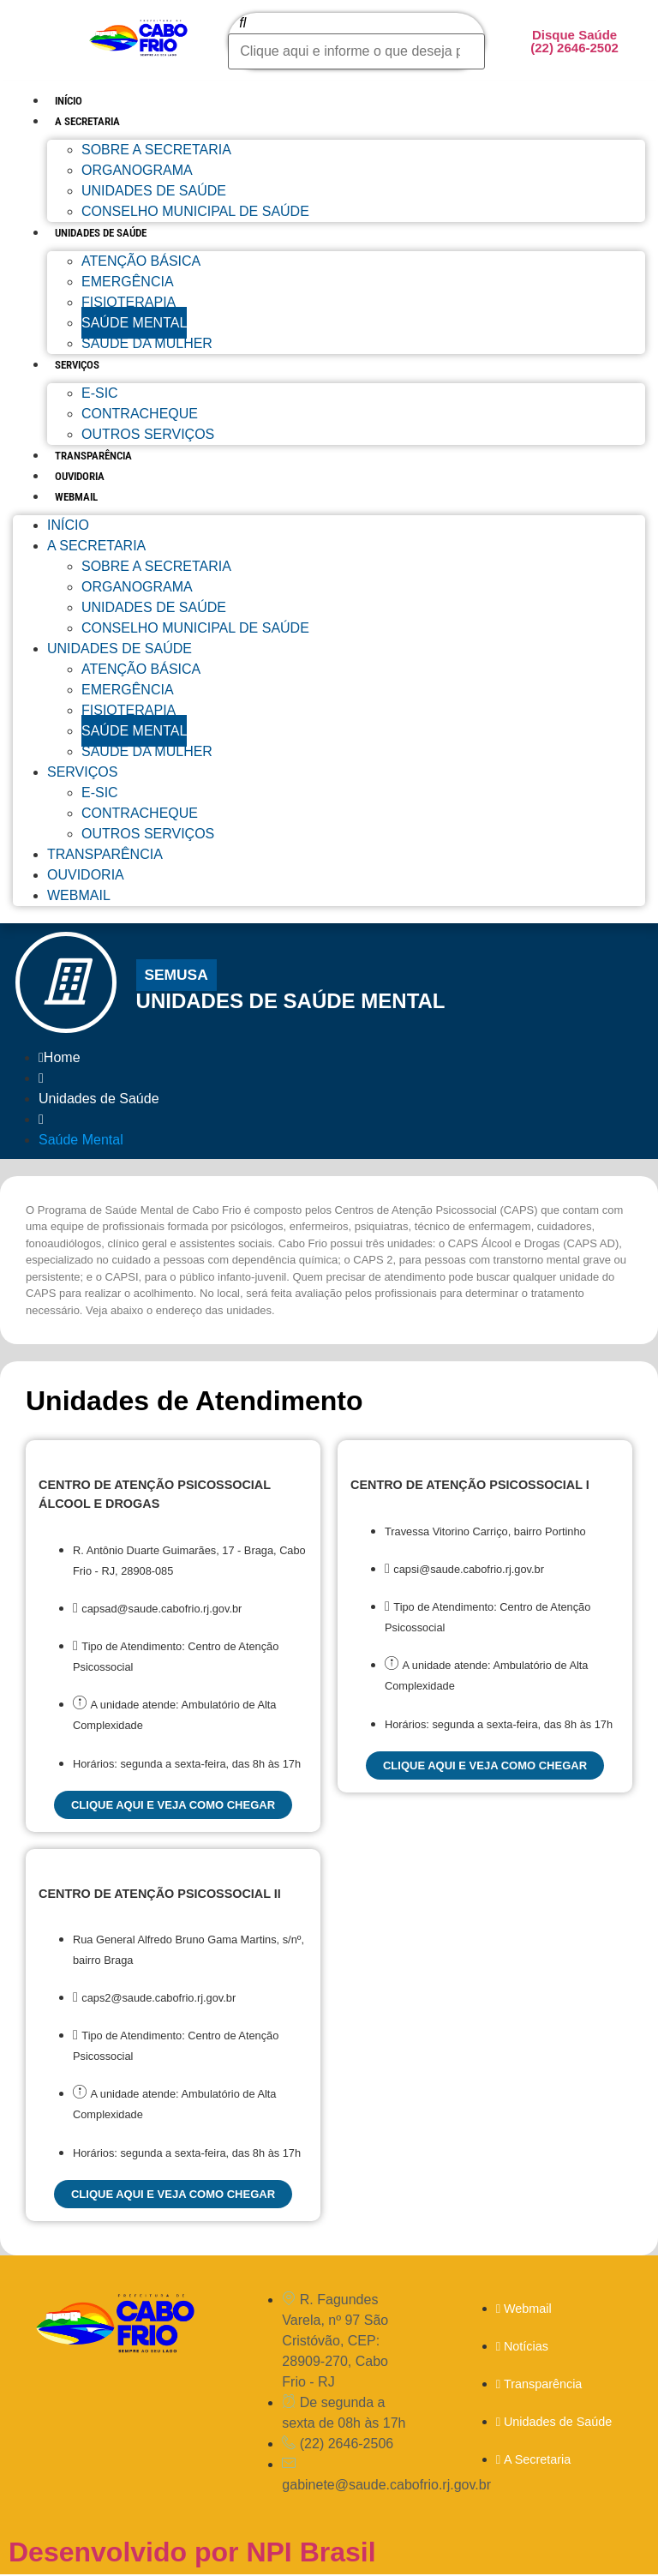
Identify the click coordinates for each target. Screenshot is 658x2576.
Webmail (76, 496)
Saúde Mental (134, 322)
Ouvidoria (80, 476)
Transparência (93, 455)
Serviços (77, 364)
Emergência (127, 281)
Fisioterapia (128, 302)
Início (68, 100)
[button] (177, 976)
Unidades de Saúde (153, 190)
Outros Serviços (147, 434)
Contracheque (139, 413)
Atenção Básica (140, 261)
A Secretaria (87, 121)
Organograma (137, 170)
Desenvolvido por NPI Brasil (192, 2553)
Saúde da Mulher (146, 343)
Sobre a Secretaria (156, 149)
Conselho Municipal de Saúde (195, 211)
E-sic (99, 393)
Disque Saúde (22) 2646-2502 (574, 41)
